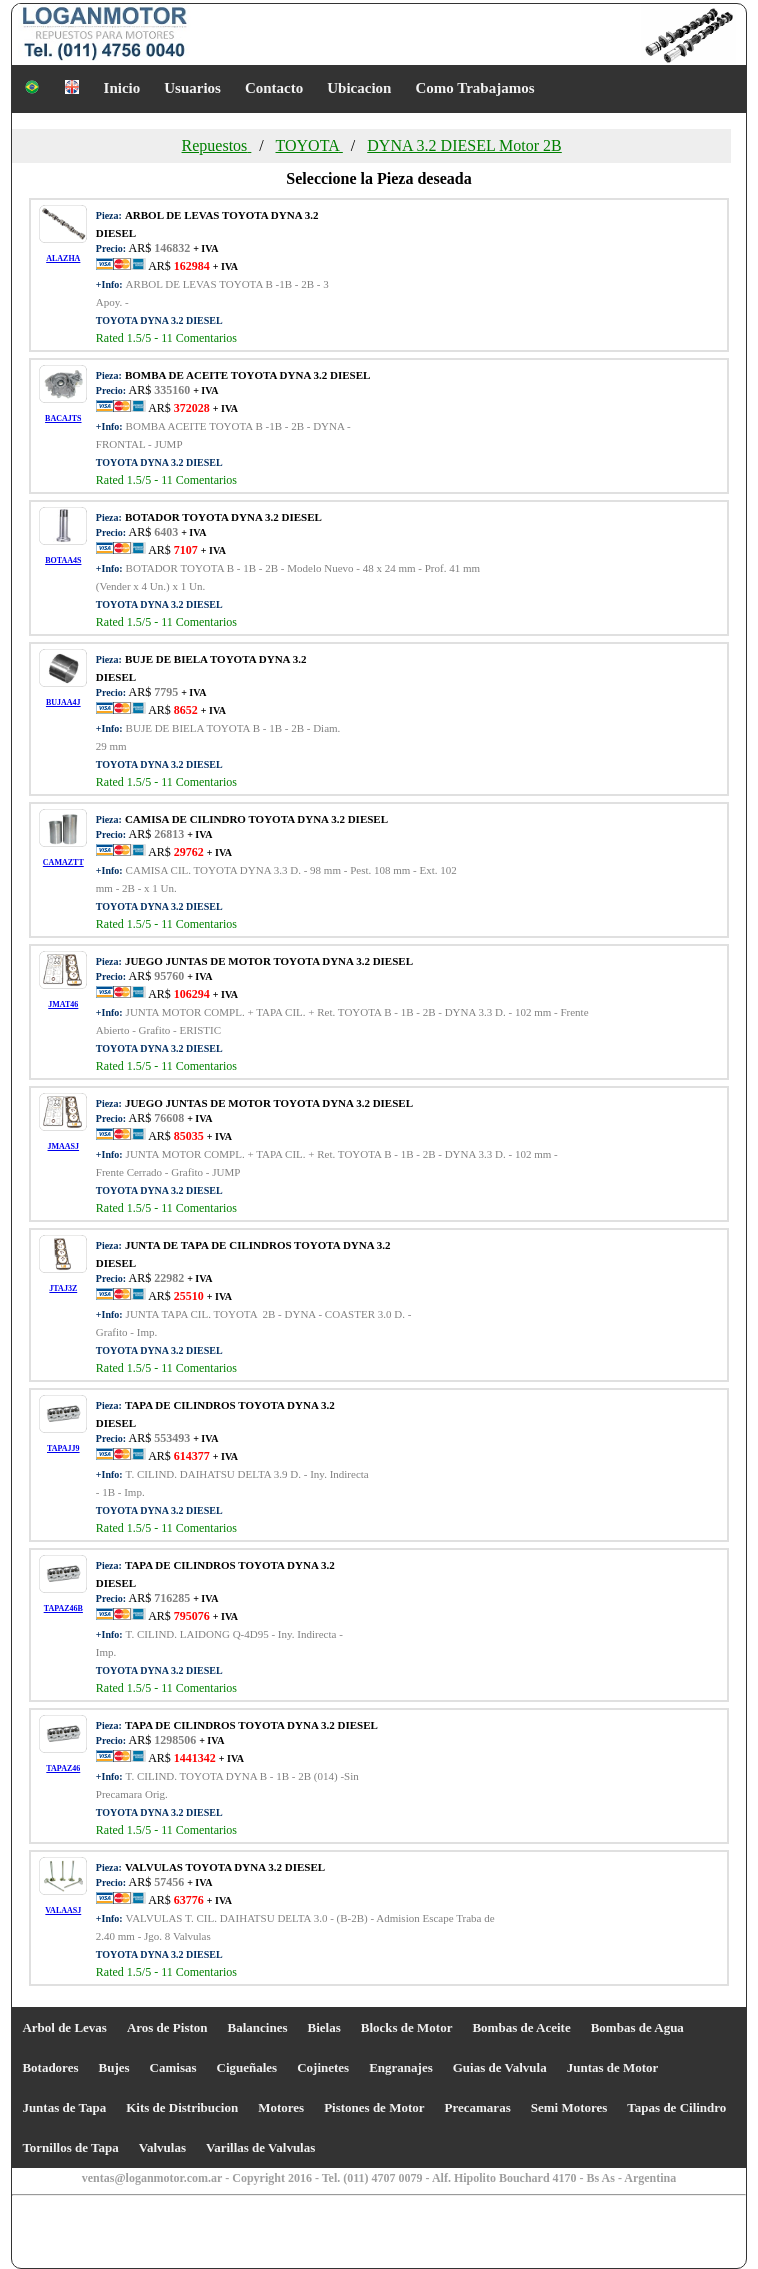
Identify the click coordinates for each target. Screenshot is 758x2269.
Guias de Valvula (500, 2067)
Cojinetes (323, 2067)
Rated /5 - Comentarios (166, 338)
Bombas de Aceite (521, 2027)
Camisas (173, 2067)
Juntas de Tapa (64, 2107)
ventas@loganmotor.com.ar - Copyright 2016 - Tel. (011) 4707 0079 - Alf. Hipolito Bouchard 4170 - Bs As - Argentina (379, 2178)
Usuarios (192, 88)
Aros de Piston (167, 2027)
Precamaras (478, 2107)
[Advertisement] (141, 2234)
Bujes (113, 2067)
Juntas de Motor (613, 2067)
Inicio (122, 88)
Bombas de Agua (637, 2027)
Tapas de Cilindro (676, 2107)
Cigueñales (247, 2067)
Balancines (258, 2027)
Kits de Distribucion (182, 2107)
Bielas (324, 2027)
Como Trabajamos (474, 88)
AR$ (192, 266)
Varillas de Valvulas (260, 2147)
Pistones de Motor (374, 2107)
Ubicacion (359, 88)
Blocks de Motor (407, 2027)
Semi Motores (569, 2107)
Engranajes (401, 2067)
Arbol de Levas (64, 2027)
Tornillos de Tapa (70, 2147)
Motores (281, 2107)
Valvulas (162, 2147)
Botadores (50, 2067)
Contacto (274, 88)
